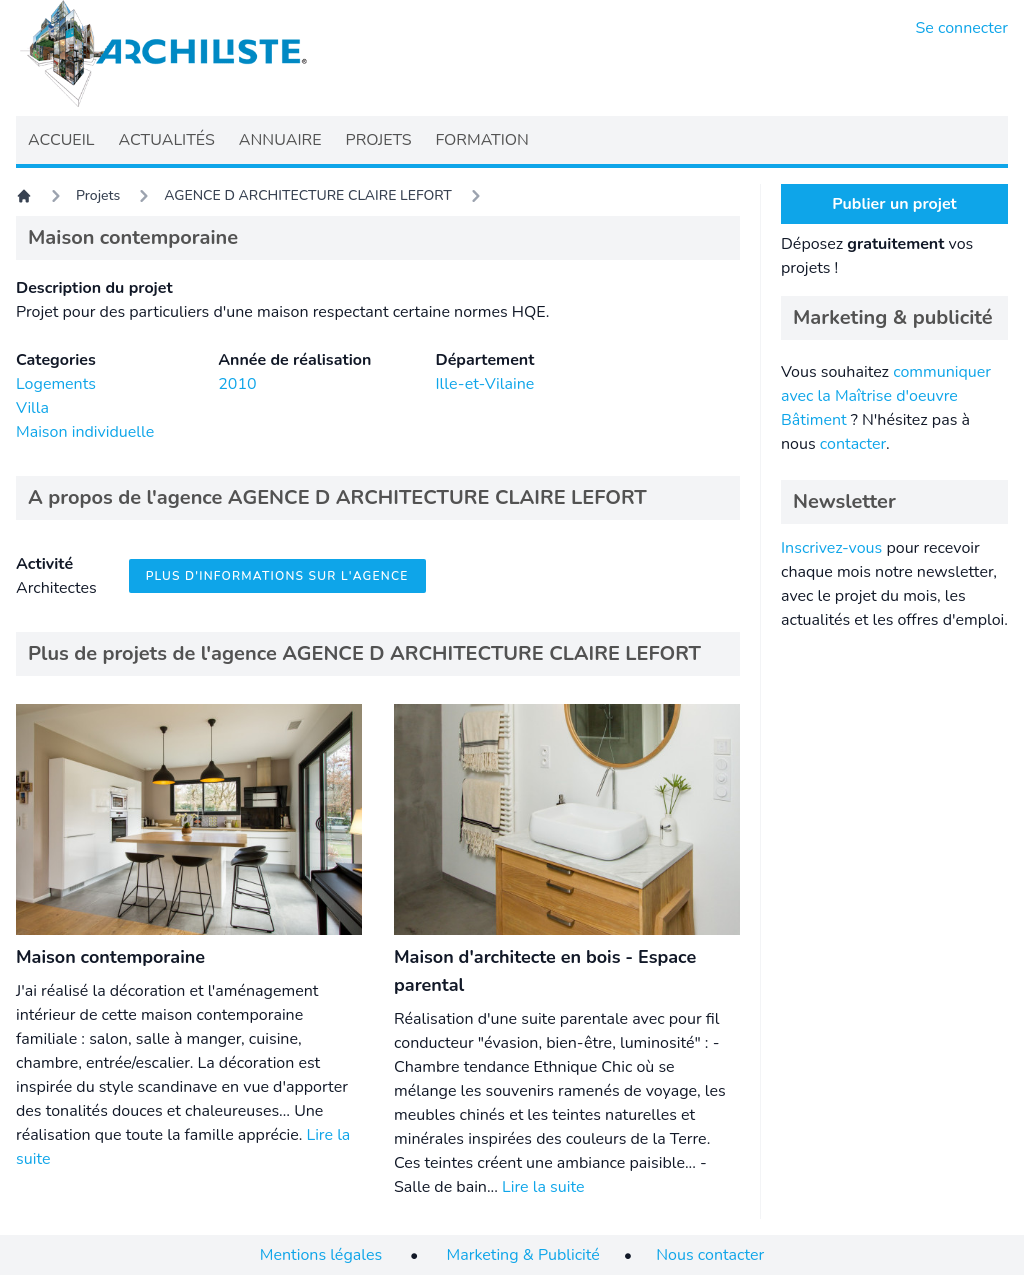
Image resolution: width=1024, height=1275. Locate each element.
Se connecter (962, 28)
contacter (853, 444)
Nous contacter (710, 1255)
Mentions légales (321, 1255)
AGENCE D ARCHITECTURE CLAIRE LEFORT (308, 195)
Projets (98, 195)
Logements (56, 384)
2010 (237, 384)
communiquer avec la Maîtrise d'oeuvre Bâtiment (886, 396)
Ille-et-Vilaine (484, 384)
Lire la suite (543, 1187)
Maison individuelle (85, 432)
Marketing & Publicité (523, 1255)
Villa (32, 408)
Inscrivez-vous (831, 548)
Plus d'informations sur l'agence (277, 576)
